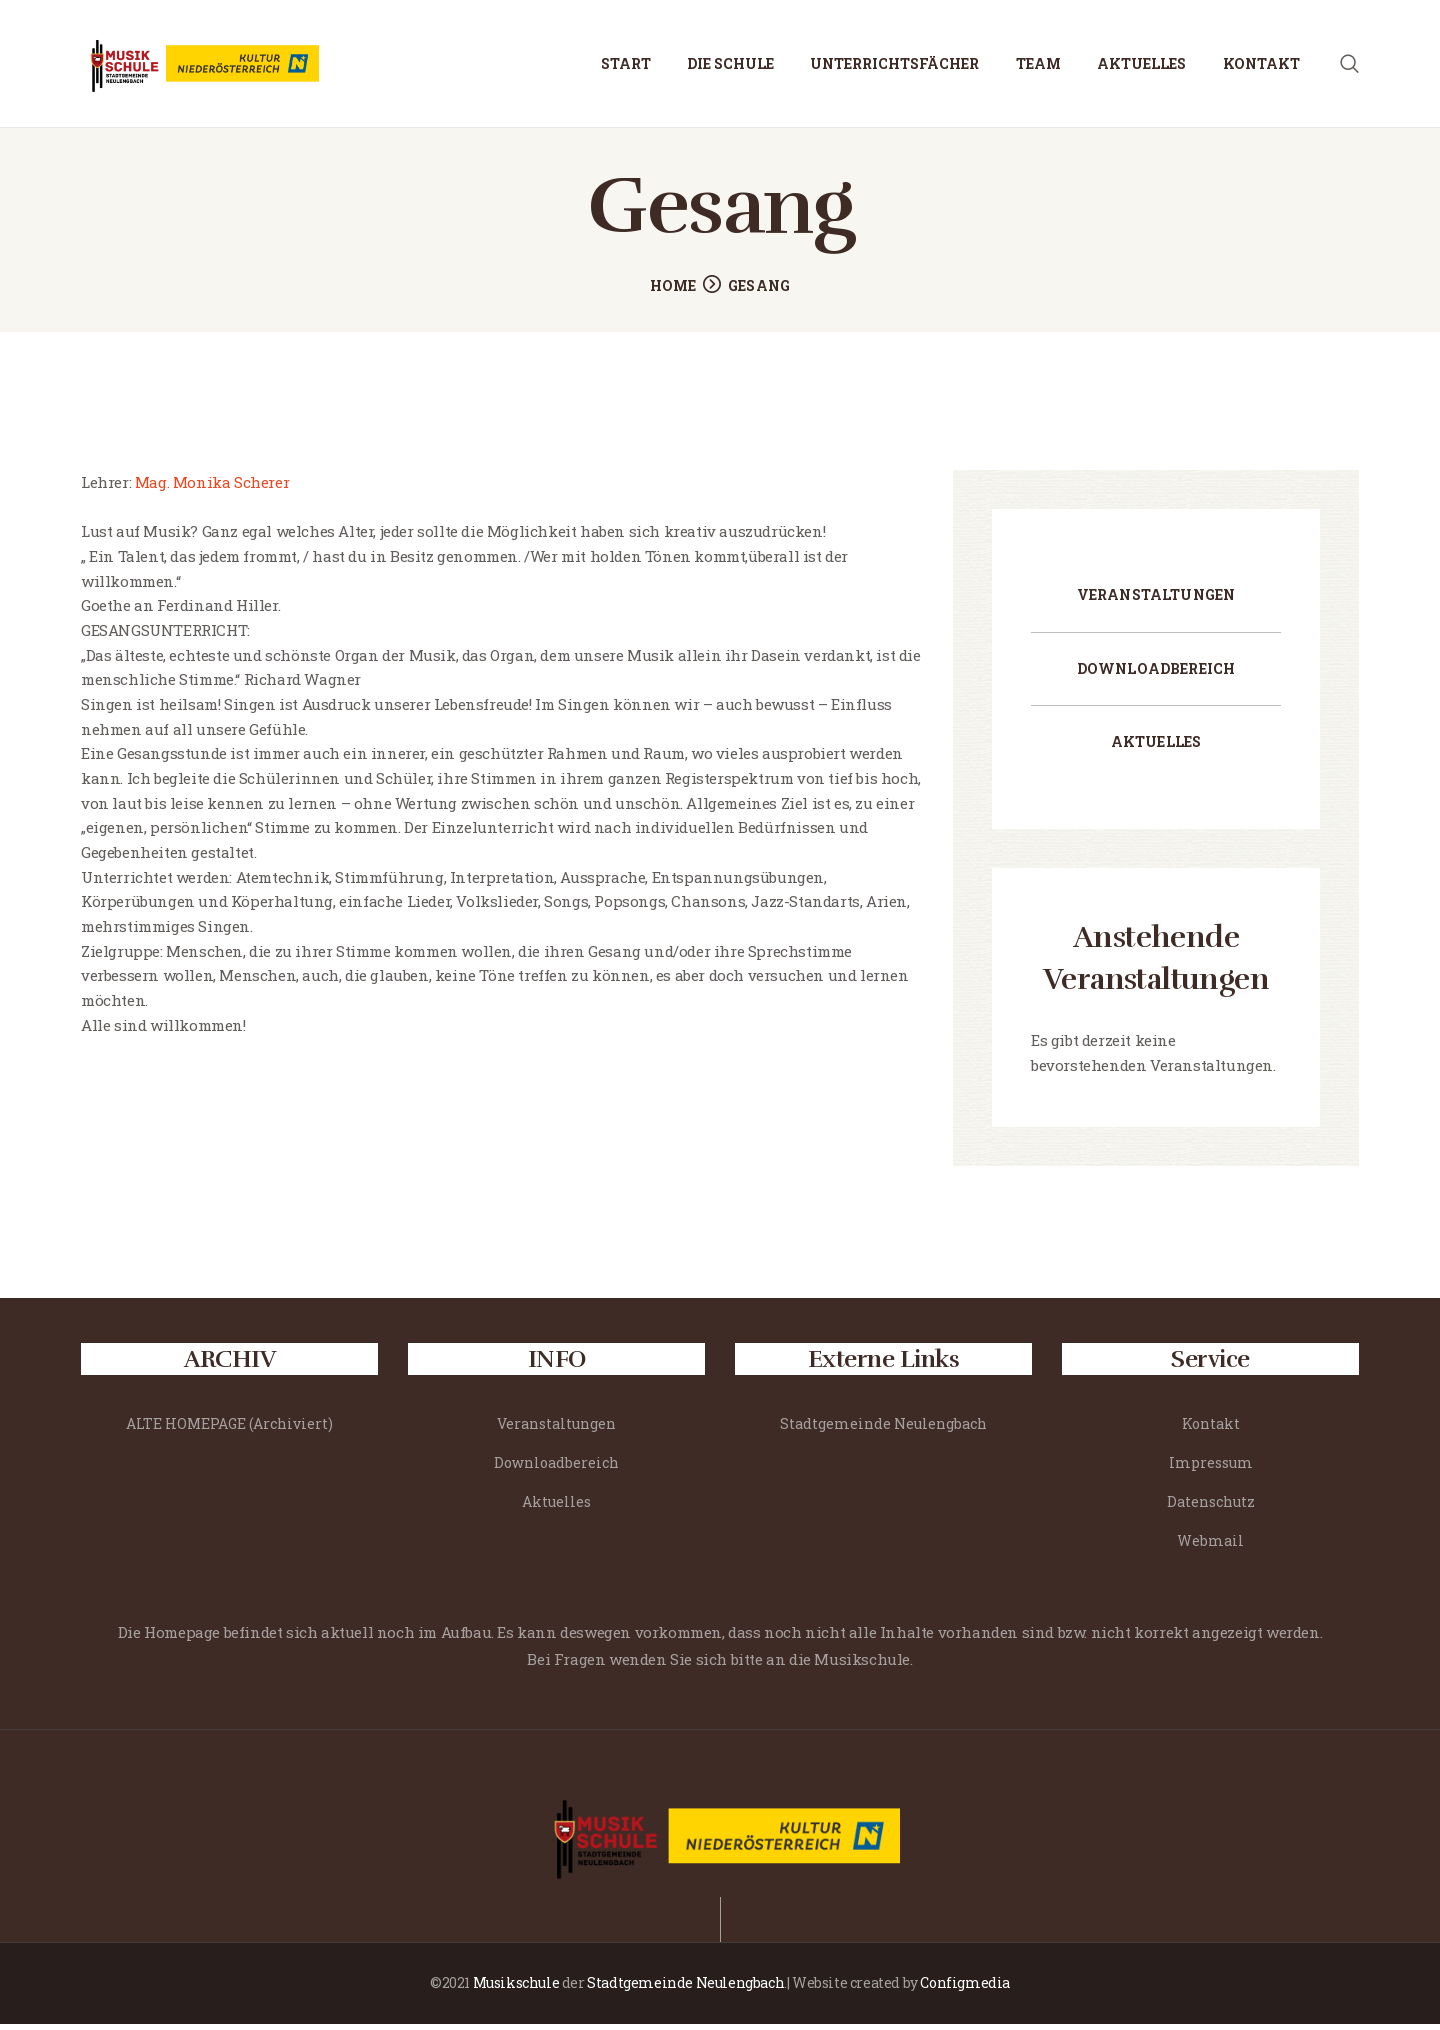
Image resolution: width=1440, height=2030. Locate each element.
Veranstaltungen (1156, 600)
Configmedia (965, 1989)
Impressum (1211, 1468)
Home (673, 291)
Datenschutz (1211, 1507)
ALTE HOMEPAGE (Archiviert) (229, 1430)
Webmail (1210, 1546)
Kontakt (1211, 1430)
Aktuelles (1156, 748)
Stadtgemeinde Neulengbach (883, 1430)
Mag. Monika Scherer (210, 489)
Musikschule (516, 1989)
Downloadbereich (1156, 674)
